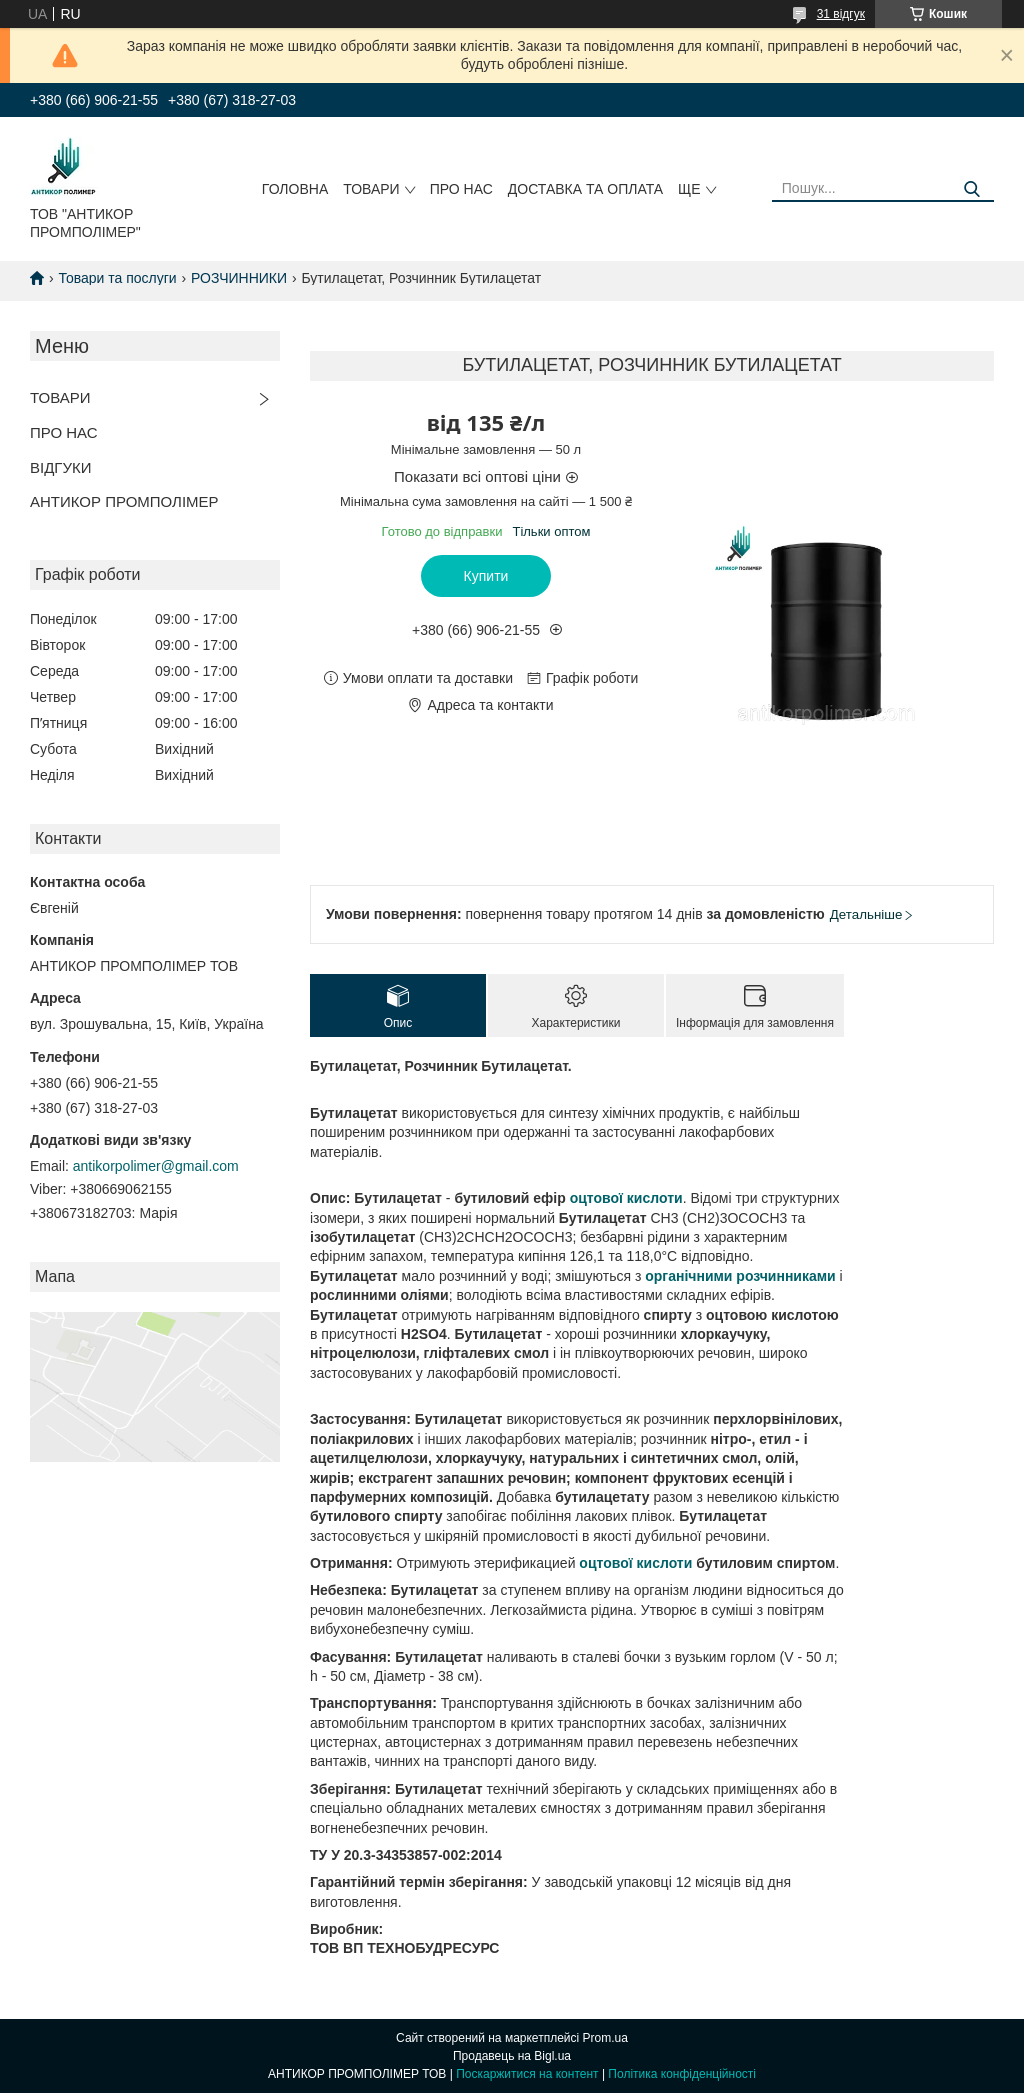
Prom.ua (605, 2038)
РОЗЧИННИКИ (239, 278)
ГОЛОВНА (295, 189)
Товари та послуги (117, 278)
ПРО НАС (461, 189)
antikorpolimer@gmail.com (156, 1166)
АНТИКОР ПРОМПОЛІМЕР (124, 501)
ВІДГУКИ (61, 467)
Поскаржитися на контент (527, 2074)
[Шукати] (971, 189)
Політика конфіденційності (682, 2074)
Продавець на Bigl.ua (512, 2056)
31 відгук (841, 14)
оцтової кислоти (626, 1198)
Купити (486, 576)
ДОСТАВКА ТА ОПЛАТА (585, 189)
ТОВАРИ (371, 189)
